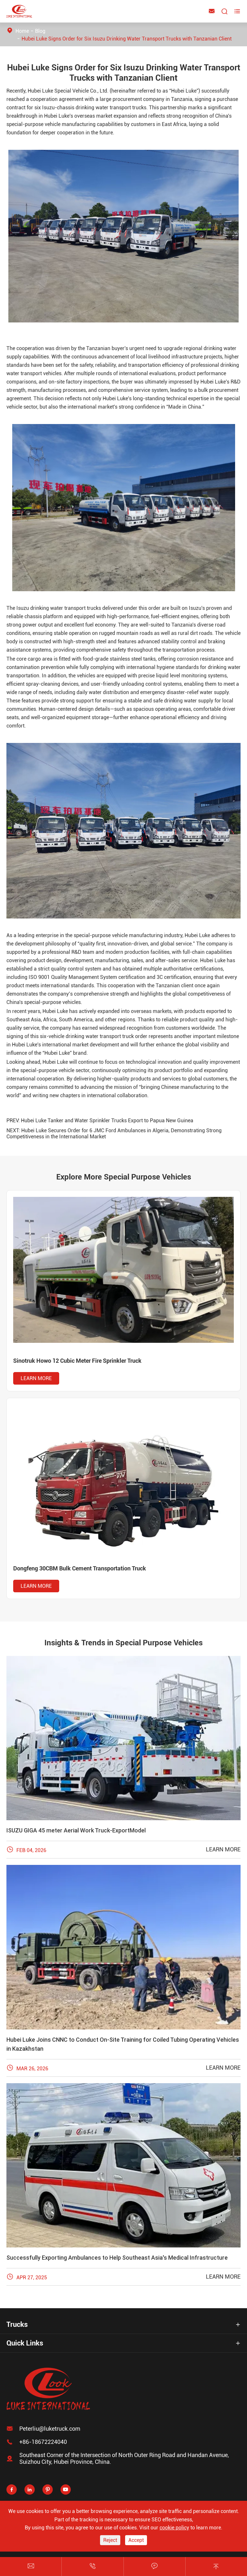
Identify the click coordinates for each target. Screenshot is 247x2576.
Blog (40, 31)
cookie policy (174, 2528)
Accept (136, 2540)
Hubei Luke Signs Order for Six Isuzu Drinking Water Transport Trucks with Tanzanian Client (127, 39)
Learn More (36, 1378)
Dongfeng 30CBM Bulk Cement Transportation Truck (79, 1568)
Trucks (17, 2324)
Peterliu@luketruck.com (49, 2428)
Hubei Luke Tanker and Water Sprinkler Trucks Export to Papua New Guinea (107, 1120)
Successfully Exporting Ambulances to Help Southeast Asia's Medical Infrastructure (117, 2257)
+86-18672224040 (43, 2441)
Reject (110, 2540)
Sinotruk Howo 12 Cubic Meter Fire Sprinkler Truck (77, 1360)
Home (22, 31)
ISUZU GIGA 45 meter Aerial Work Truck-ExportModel (76, 1830)
